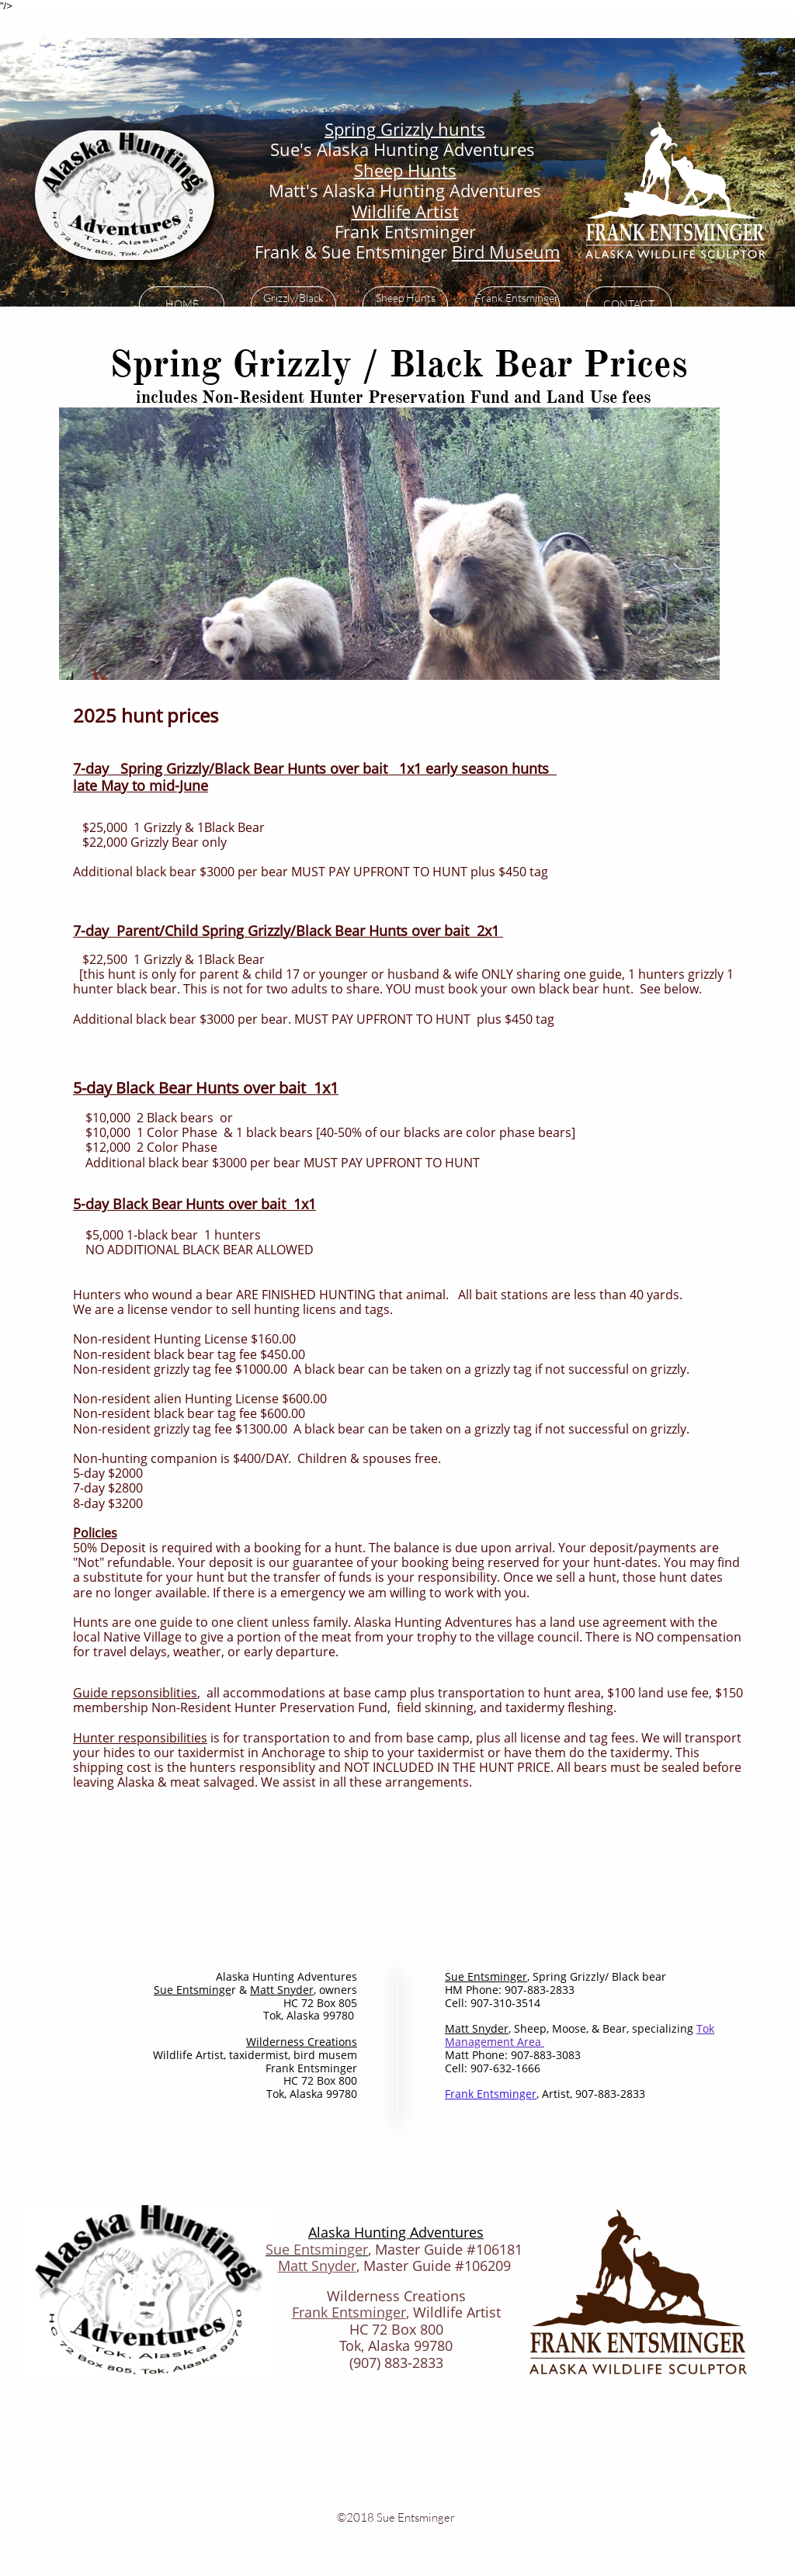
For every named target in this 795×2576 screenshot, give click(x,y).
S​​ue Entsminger (486, 1976)
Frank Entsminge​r (490, 2093)
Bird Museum (506, 251)
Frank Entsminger (349, 2312)
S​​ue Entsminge (192, 1989)
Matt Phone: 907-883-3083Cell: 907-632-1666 (513, 2061)
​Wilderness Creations (301, 2041)
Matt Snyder (317, 2265)
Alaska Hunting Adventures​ (396, 2232)
